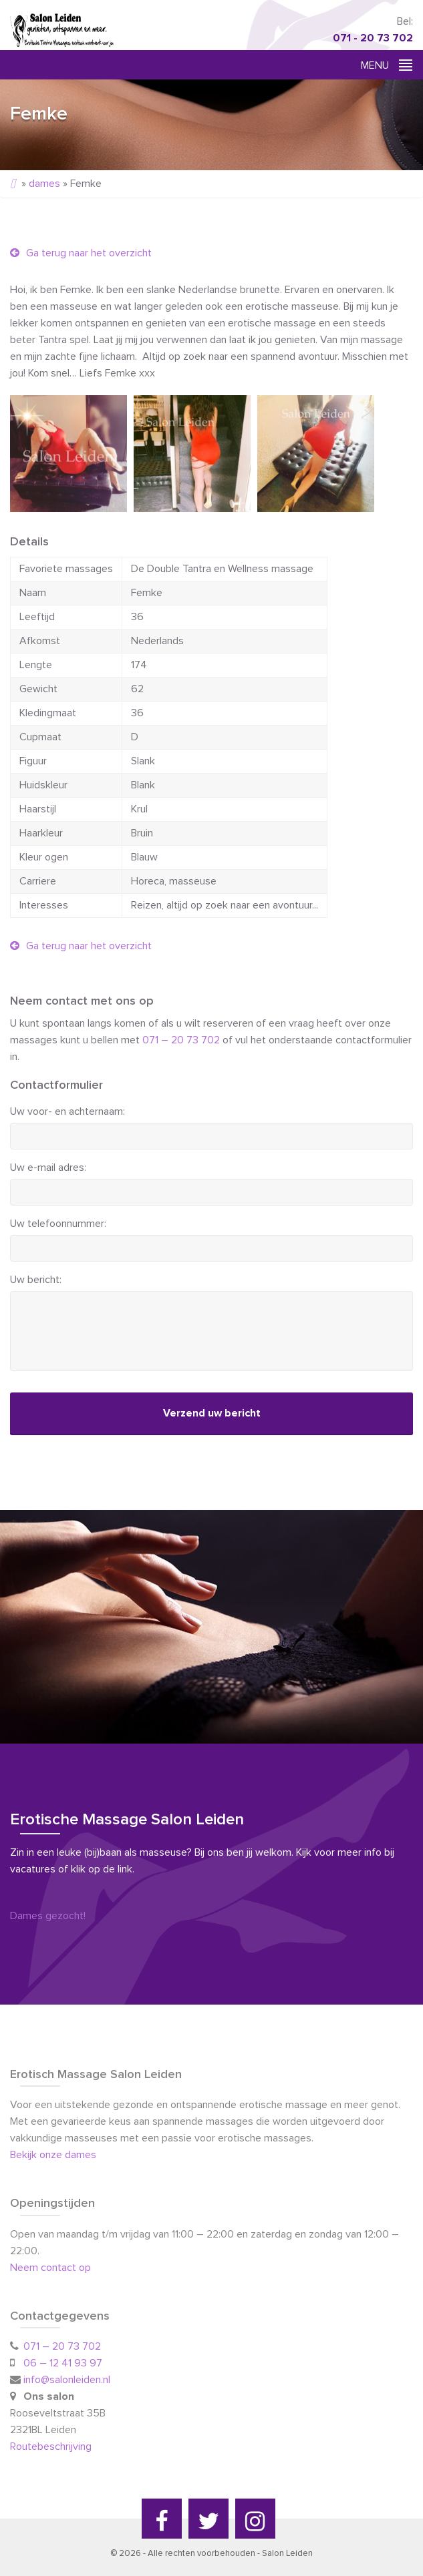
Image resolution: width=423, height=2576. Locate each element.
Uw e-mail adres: (48, 1167)
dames (44, 183)
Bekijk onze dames (53, 2154)
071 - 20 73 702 (373, 38)
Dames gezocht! (48, 1915)
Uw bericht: (35, 1279)
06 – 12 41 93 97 (62, 2363)
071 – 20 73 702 (181, 1040)
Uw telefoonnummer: (58, 1223)
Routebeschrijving (52, 2446)
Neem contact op (50, 2267)
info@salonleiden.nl (66, 2379)
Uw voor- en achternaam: (67, 1111)
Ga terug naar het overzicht (81, 253)
